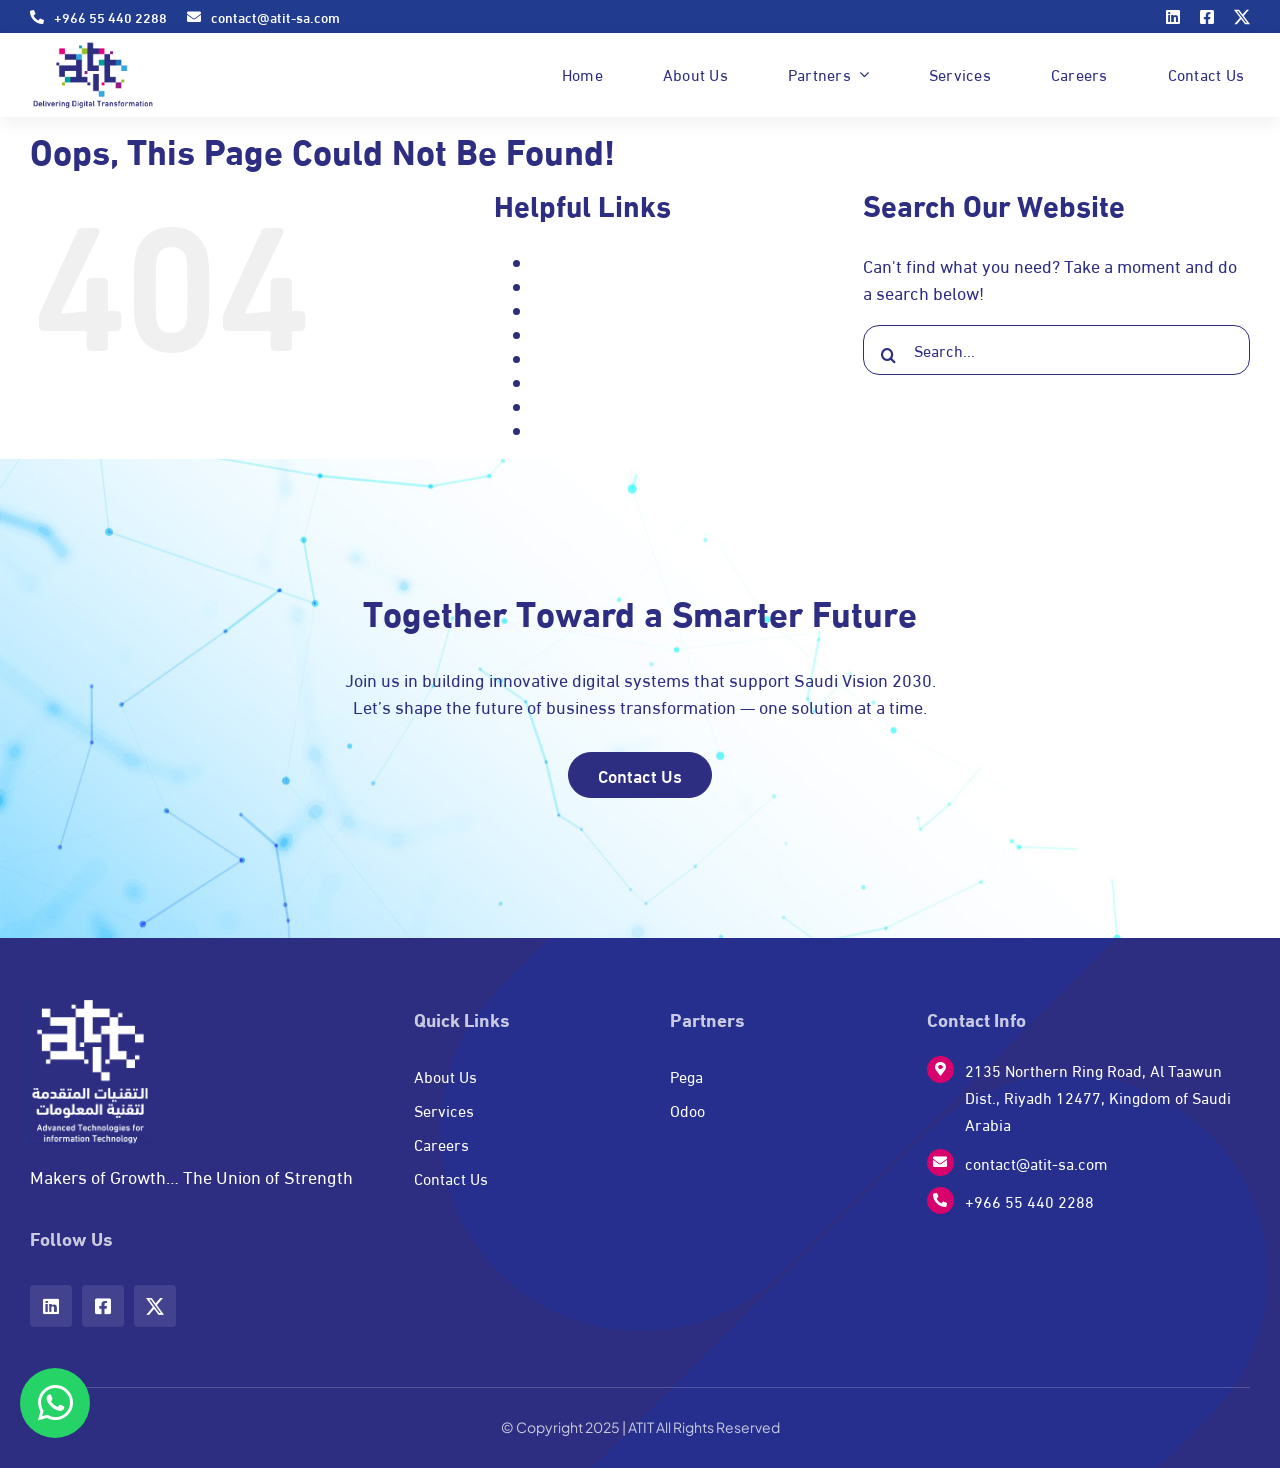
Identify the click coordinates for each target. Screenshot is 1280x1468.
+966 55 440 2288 (1029, 1200)
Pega (550, 382)
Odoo (551, 358)
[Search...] (1056, 350)
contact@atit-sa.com (1036, 1162)
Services (564, 406)
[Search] (888, 355)
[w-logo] (90, 1006)
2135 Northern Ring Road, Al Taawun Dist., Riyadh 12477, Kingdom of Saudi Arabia (1098, 1096)
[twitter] (1242, 17)
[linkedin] (1173, 17)
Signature (567, 430)
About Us (565, 262)
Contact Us (571, 310)
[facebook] (1207, 17)
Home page (572, 334)
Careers (561, 286)
